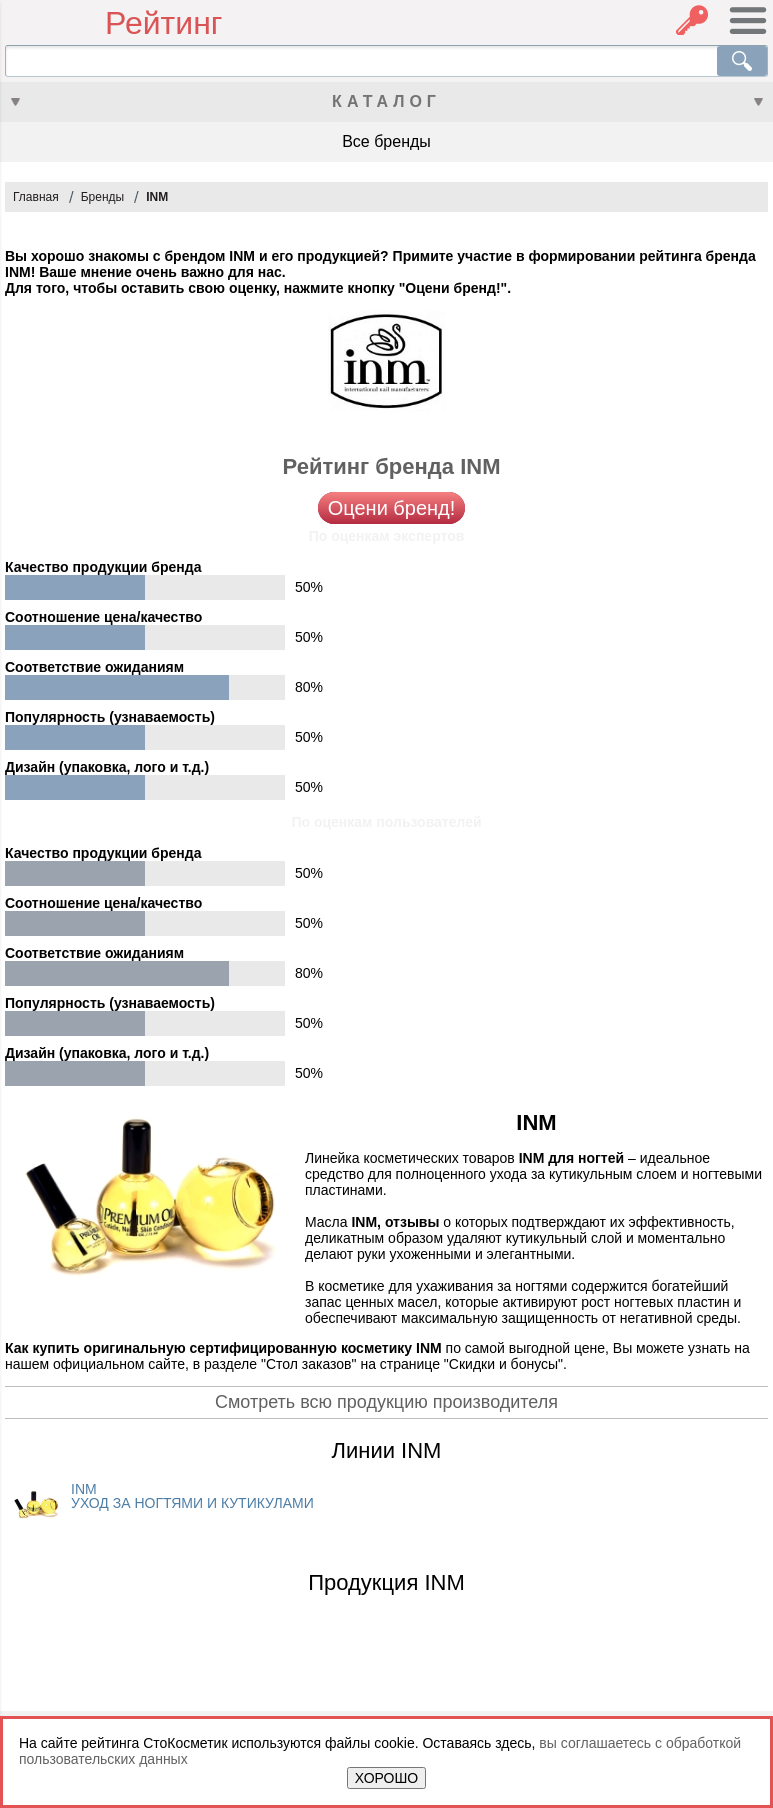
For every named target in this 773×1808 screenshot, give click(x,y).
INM (157, 197)
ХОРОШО (386, 1778)
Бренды (102, 197)
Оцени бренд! (392, 508)
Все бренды (386, 141)
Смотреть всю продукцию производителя (386, 1402)
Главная (36, 197)
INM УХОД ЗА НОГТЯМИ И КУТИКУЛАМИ (192, 1496)
